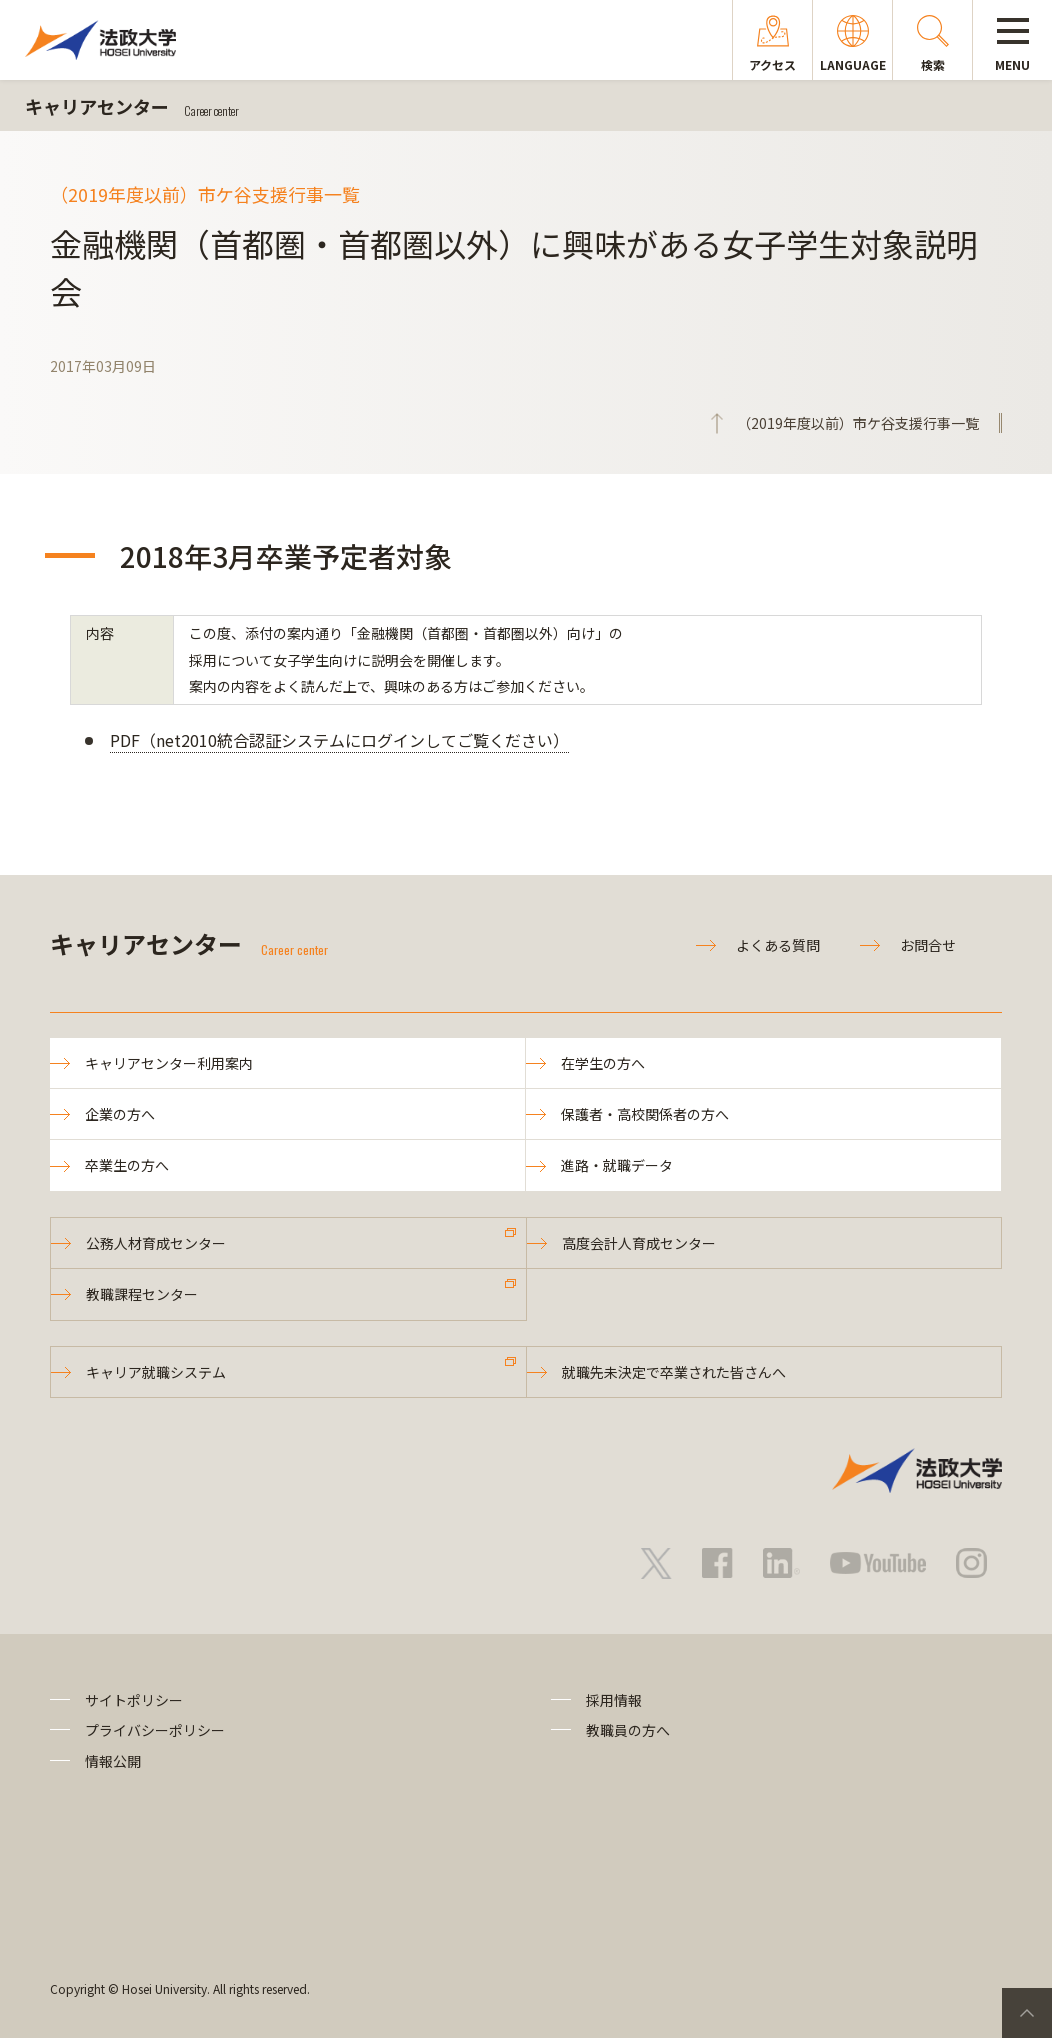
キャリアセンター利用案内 (169, 1063)
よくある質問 (778, 945)
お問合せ (928, 945)
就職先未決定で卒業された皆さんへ (674, 1372)
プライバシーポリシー (155, 1730)
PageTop (1027, 2013)
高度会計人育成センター (639, 1243)
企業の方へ (120, 1114)
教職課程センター (142, 1294)
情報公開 (113, 1761)
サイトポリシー (134, 1700)
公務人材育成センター (156, 1243)
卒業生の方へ (127, 1165)
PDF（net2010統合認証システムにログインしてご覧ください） (339, 740)
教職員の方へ (628, 1730)
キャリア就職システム (156, 1372)
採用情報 (614, 1700)
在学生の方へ (603, 1063)
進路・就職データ (617, 1165)
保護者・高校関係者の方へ (645, 1114)
